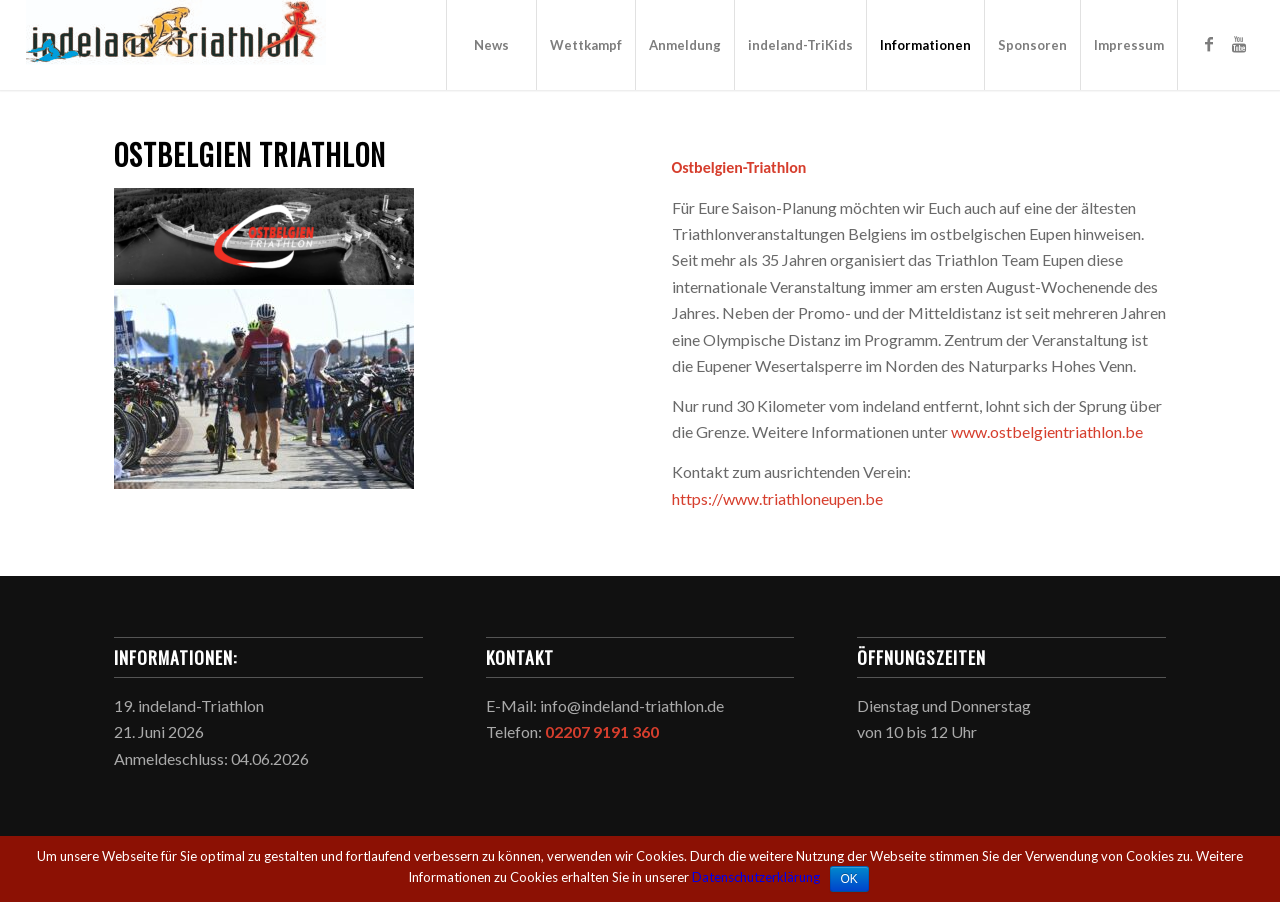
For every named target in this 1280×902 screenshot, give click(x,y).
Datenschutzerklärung (756, 877)
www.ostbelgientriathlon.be (1047, 431)
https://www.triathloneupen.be (777, 498)
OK (849, 879)
